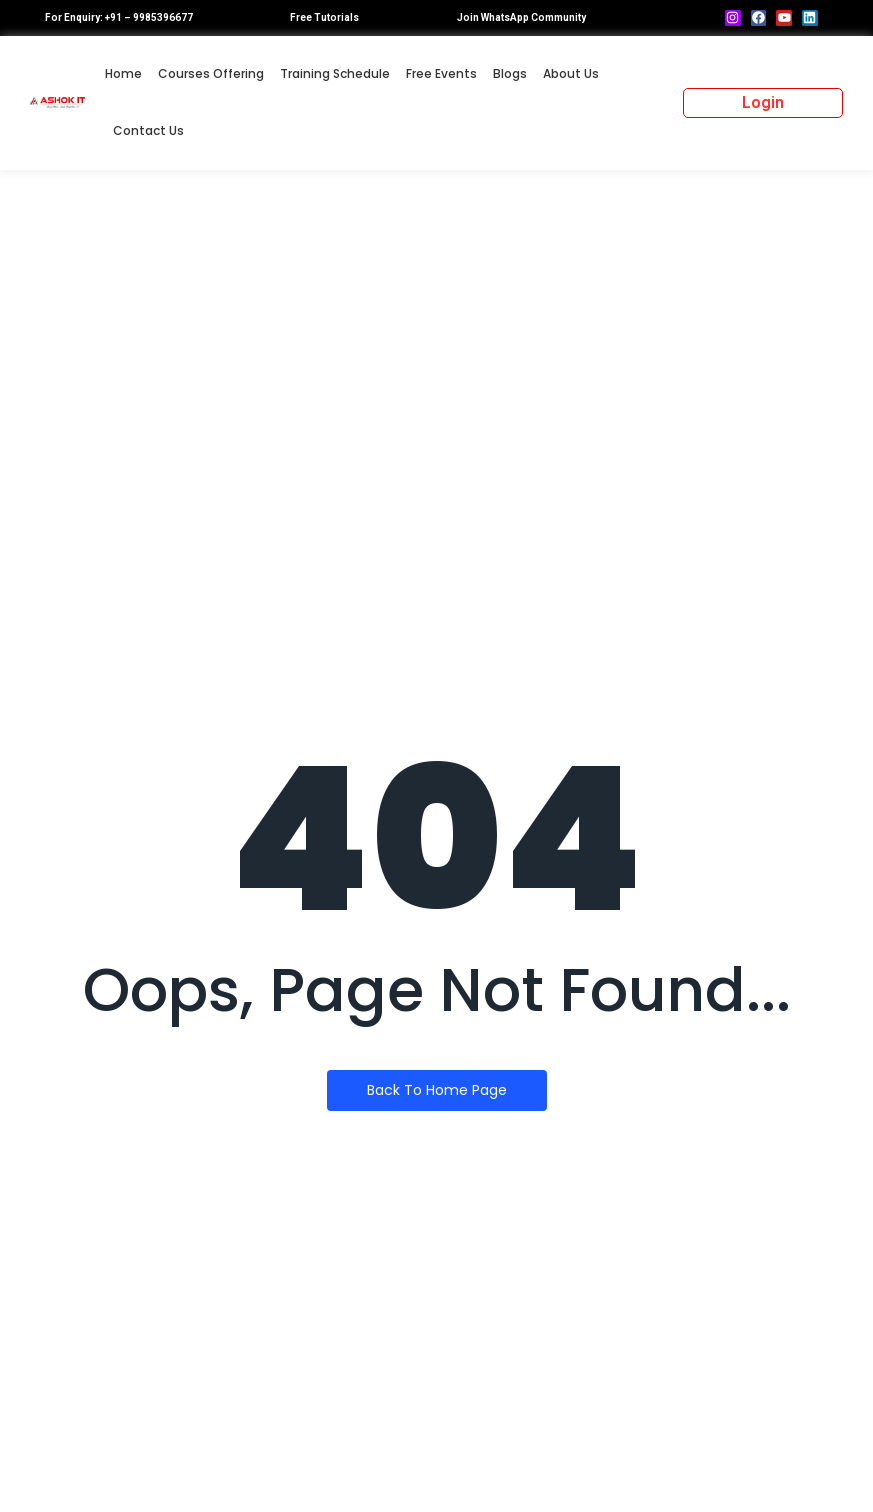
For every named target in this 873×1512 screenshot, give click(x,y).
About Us (571, 73)
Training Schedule (335, 73)
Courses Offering (211, 73)
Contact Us (148, 130)
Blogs (510, 73)
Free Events (441, 73)
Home (123, 73)
